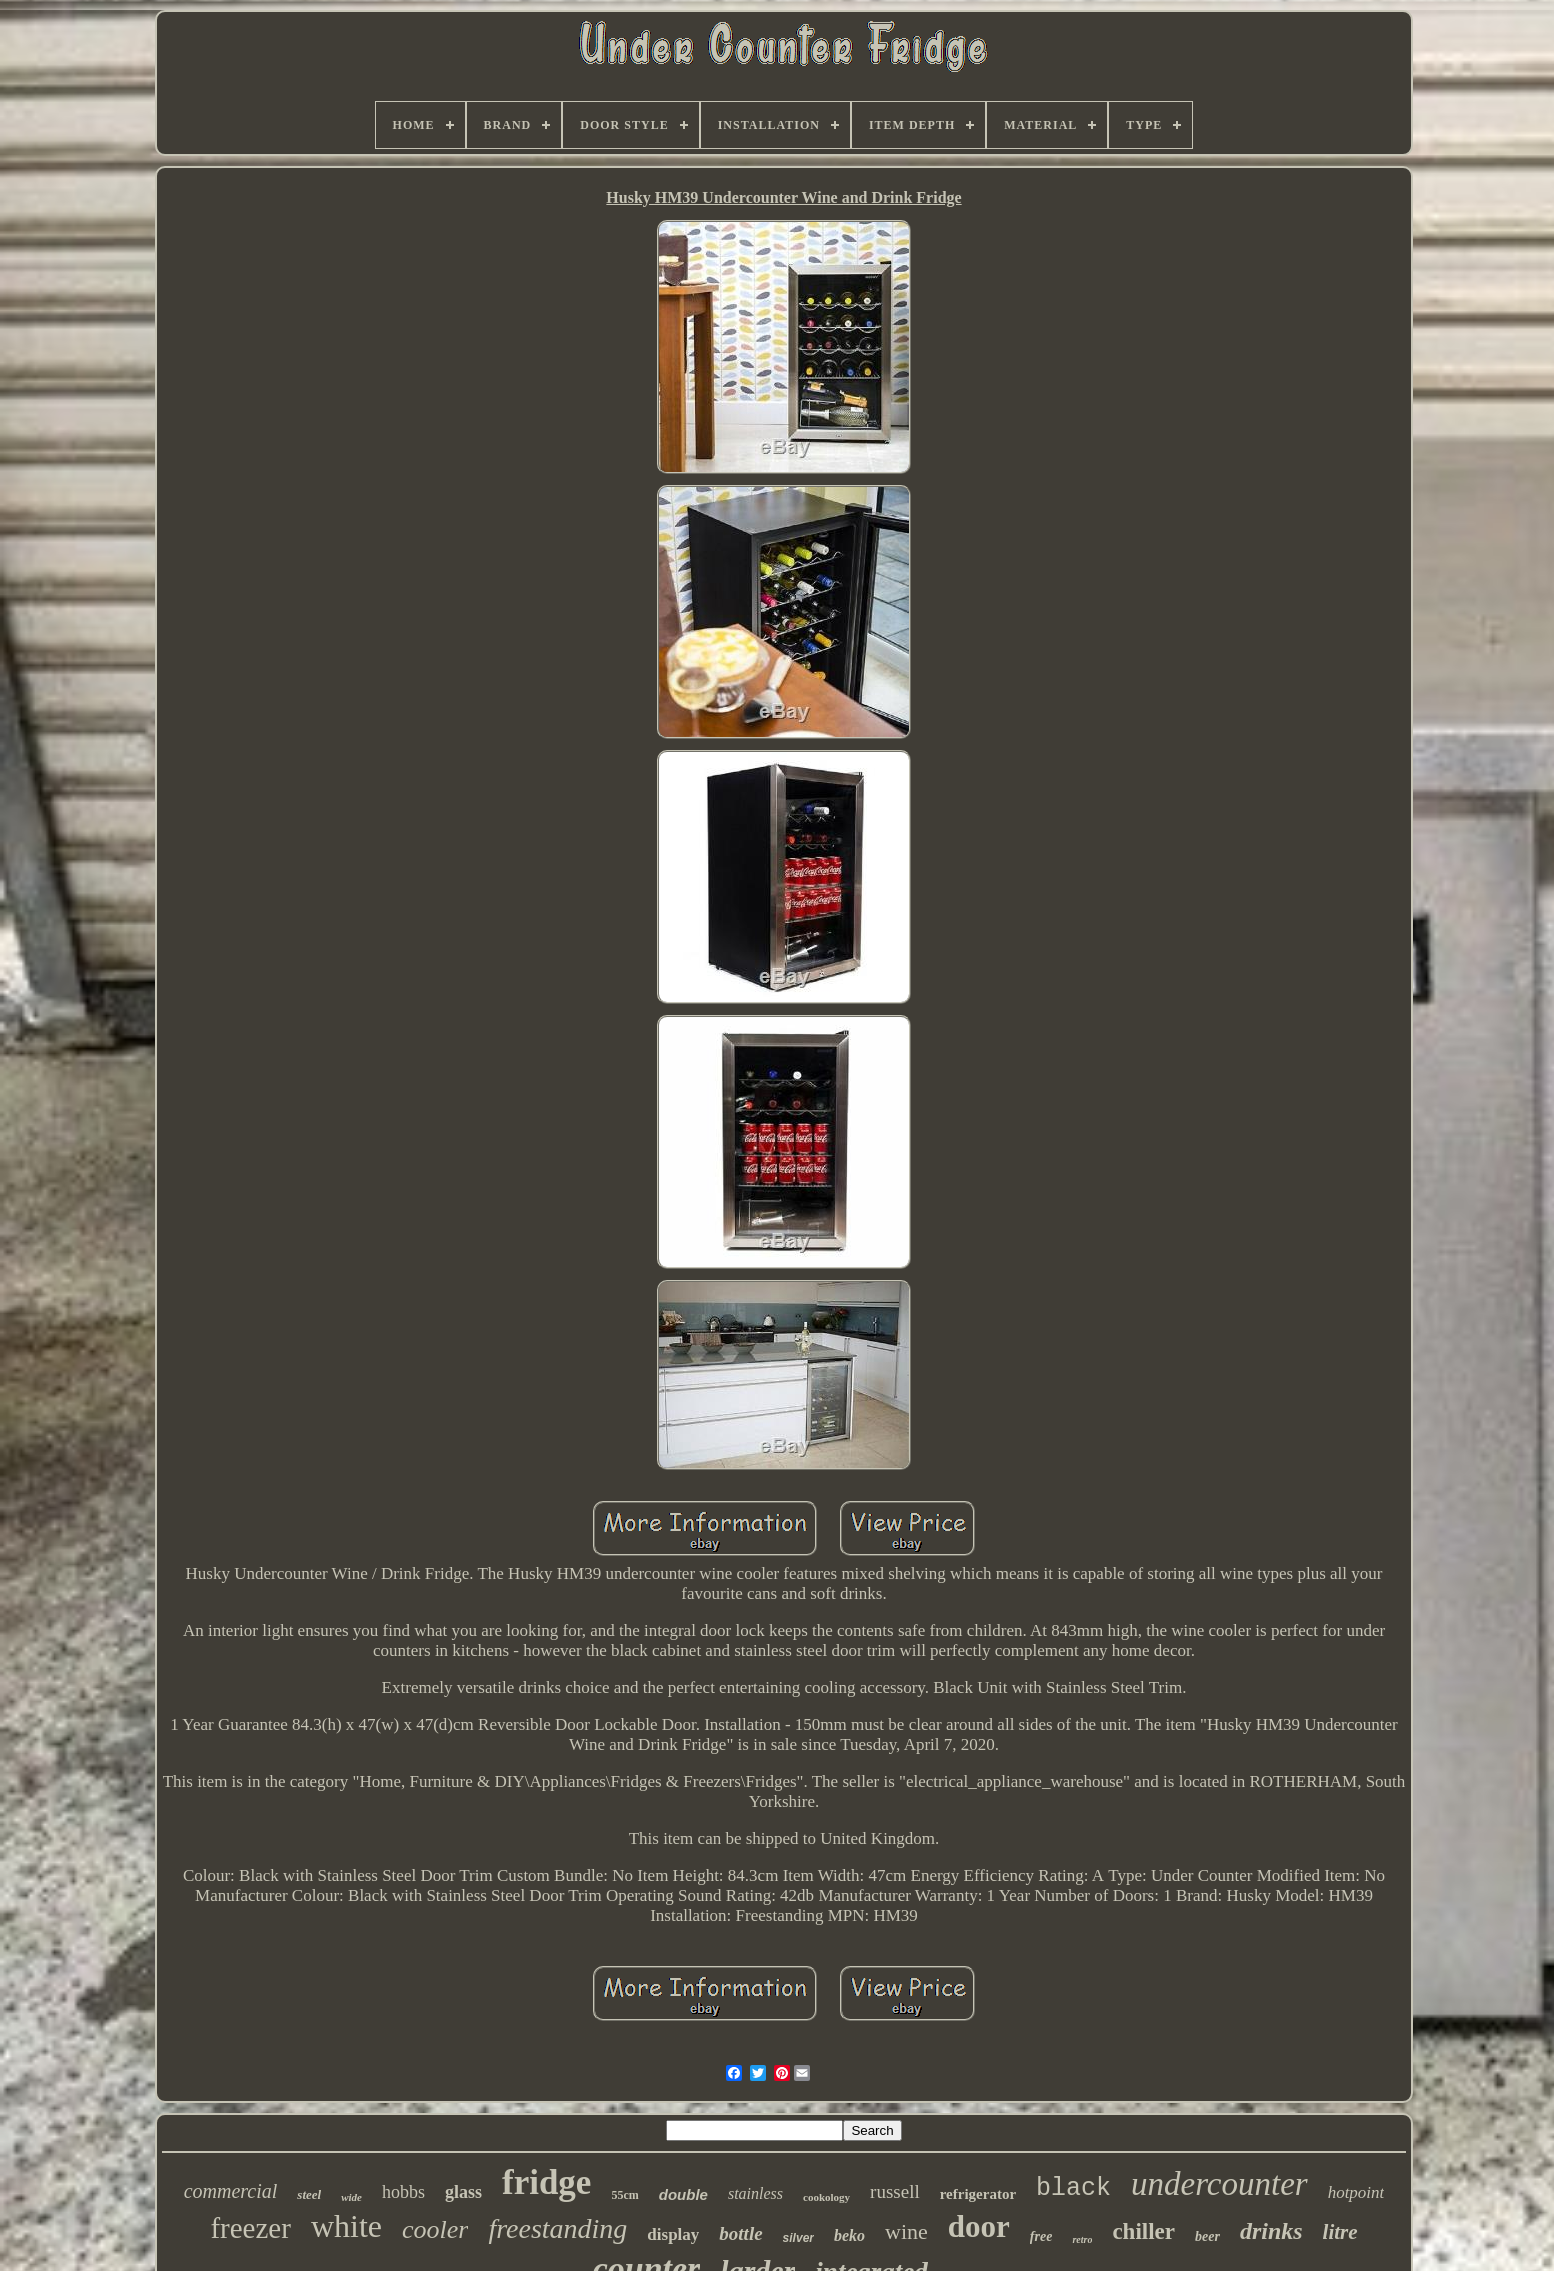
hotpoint (1356, 2192)
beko (849, 2235)
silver (798, 2238)
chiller (1143, 2231)
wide (351, 2197)
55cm (624, 2195)
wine (906, 2231)
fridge (546, 2182)
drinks (1271, 2231)
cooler (435, 2229)
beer (1207, 2236)
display (673, 2234)
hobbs (403, 2192)
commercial (231, 2191)
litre (1340, 2232)
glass (463, 2192)
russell (895, 2191)
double (683, 2194)
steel (309, 2194)
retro (1082, 2239)
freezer (250, 2228)
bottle (740, 2233)
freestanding (557, 2228)
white (346, 2226)
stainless (755, 2193)
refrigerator (978, 2194)
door (979, 2226)
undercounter (1219, 2184)
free (1041, 2236)
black (1073, 2188)
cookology (826, 2197)
